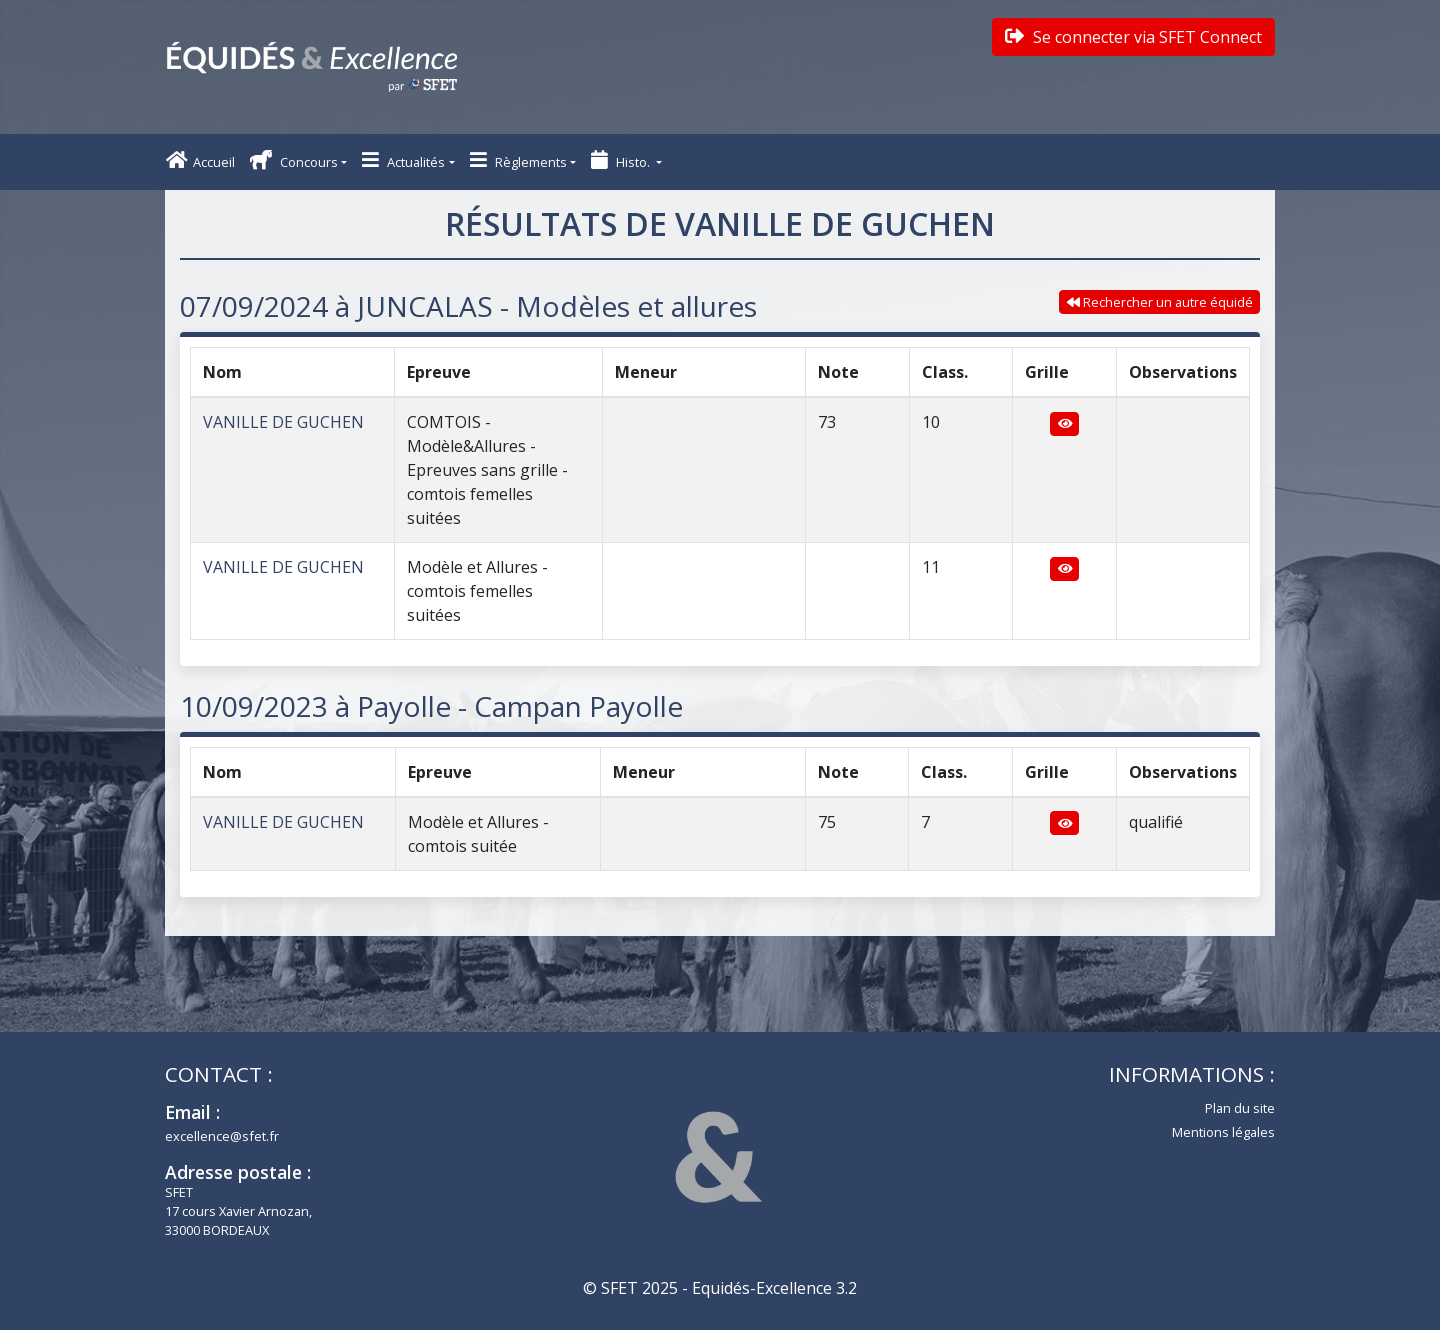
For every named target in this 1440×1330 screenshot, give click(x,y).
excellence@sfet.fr (222, 1136)
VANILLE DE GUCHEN (283, 422)
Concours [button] (294, 160)
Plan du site (1240, 1108)
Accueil (200, 160)
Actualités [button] (403, 160)
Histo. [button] (622, 160)
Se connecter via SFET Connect (1133, 37)
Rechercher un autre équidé (1160, 302)
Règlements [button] (518, 160)
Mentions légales (1223, 1132)
